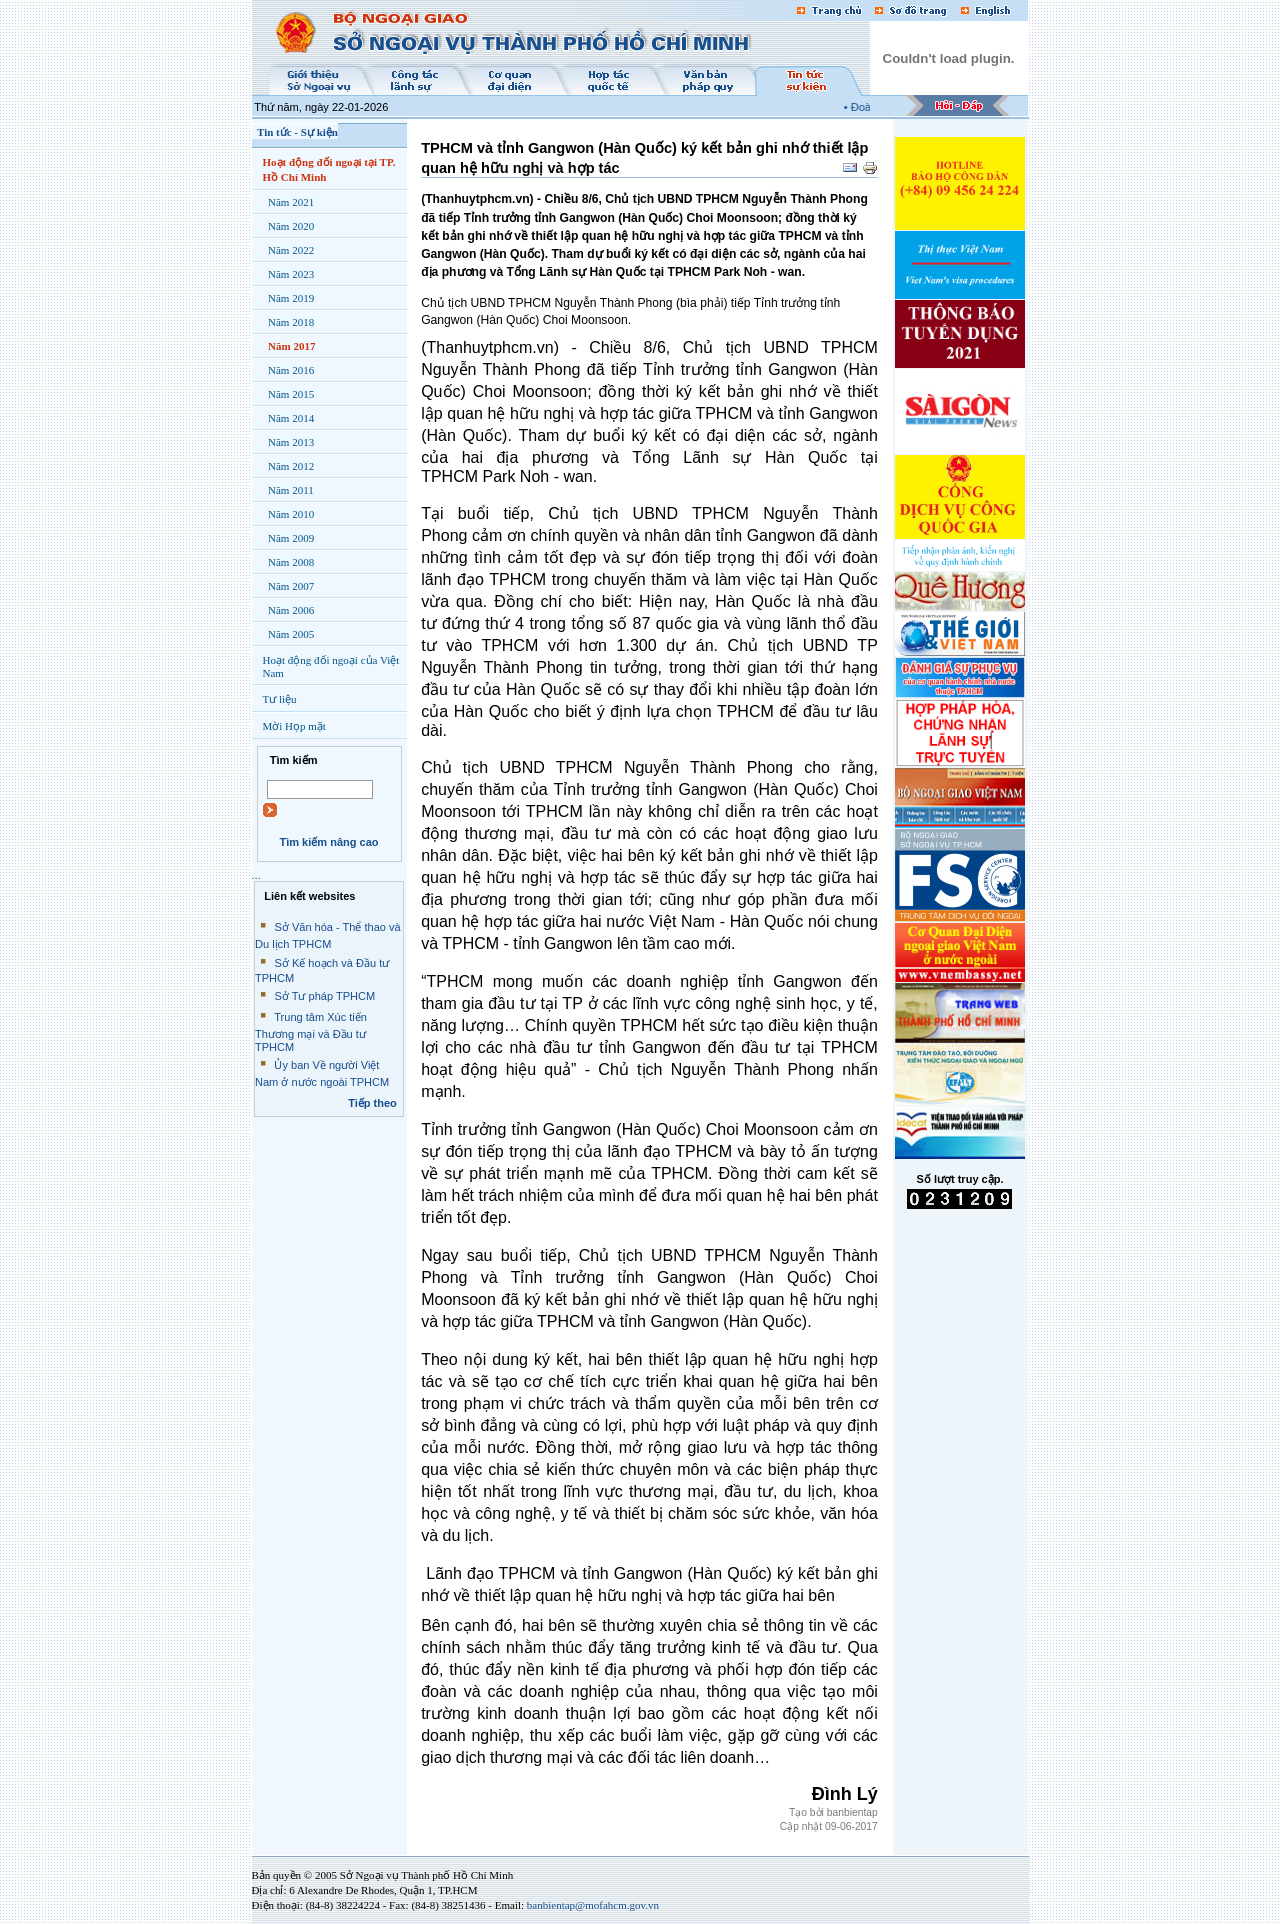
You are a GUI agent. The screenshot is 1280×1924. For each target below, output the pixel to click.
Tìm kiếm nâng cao (328, 842)
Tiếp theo (372, 1103)
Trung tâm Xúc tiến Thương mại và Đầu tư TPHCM (311, 1032)
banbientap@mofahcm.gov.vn (593, 1905)
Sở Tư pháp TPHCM (324, 996)
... (256, 875)
